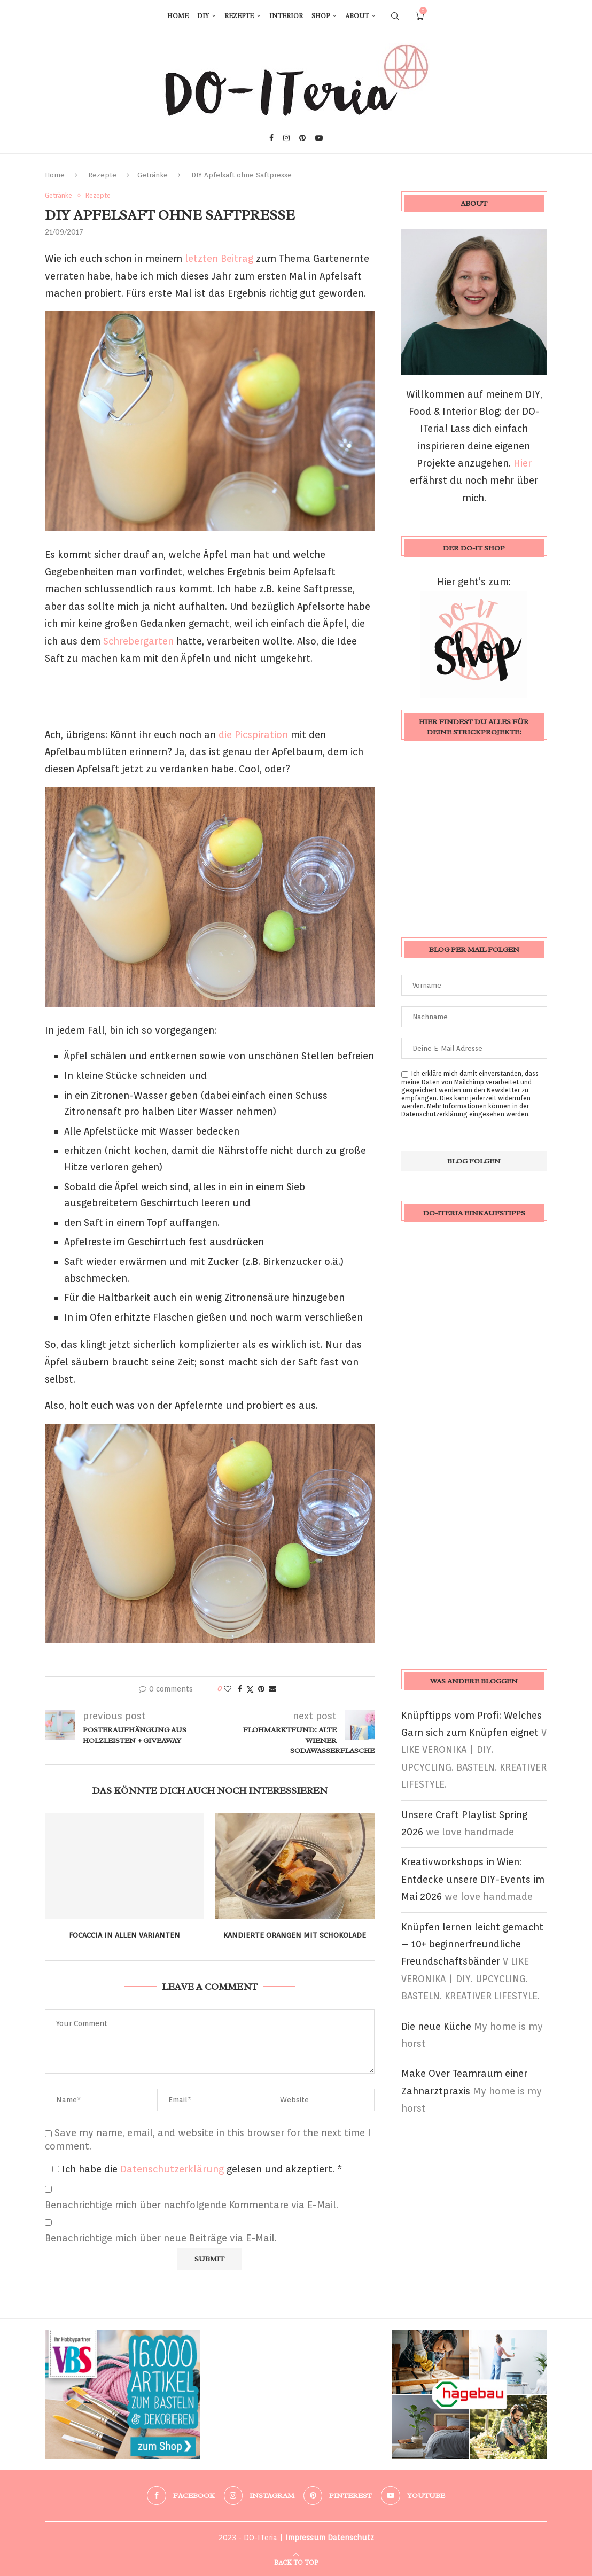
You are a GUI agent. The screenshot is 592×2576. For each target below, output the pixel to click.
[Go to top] (296, 2561)
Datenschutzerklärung (173, 2169)
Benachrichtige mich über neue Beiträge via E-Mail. (161, 2238)
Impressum (305, 2537)
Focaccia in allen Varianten (124, 1935)
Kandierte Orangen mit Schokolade (294, 1935)
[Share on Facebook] (240, 1689)
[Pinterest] (302, 138)
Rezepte (239, 16)
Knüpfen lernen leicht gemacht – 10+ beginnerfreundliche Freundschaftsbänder (472, 1944)
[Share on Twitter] (250, 1689)
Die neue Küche (436, 2026)
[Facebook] (271, 138)
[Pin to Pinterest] (261, 1689)
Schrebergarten (138, 641)
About (357, 16)
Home (178, 16)
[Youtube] (319, 138)
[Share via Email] (272, 1689)
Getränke (152, 175)
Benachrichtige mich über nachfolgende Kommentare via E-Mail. (191, 2204)
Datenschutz (351, 2537)
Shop (320, 16)
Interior (286, 16)
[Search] (395, 16)
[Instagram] (286, 138)
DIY (203, 16)
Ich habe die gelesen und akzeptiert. (197, 2169)
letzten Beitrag (219, 258)
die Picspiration (255, 734)
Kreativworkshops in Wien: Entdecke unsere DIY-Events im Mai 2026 (472, 1879)
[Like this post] (227, 1689)
